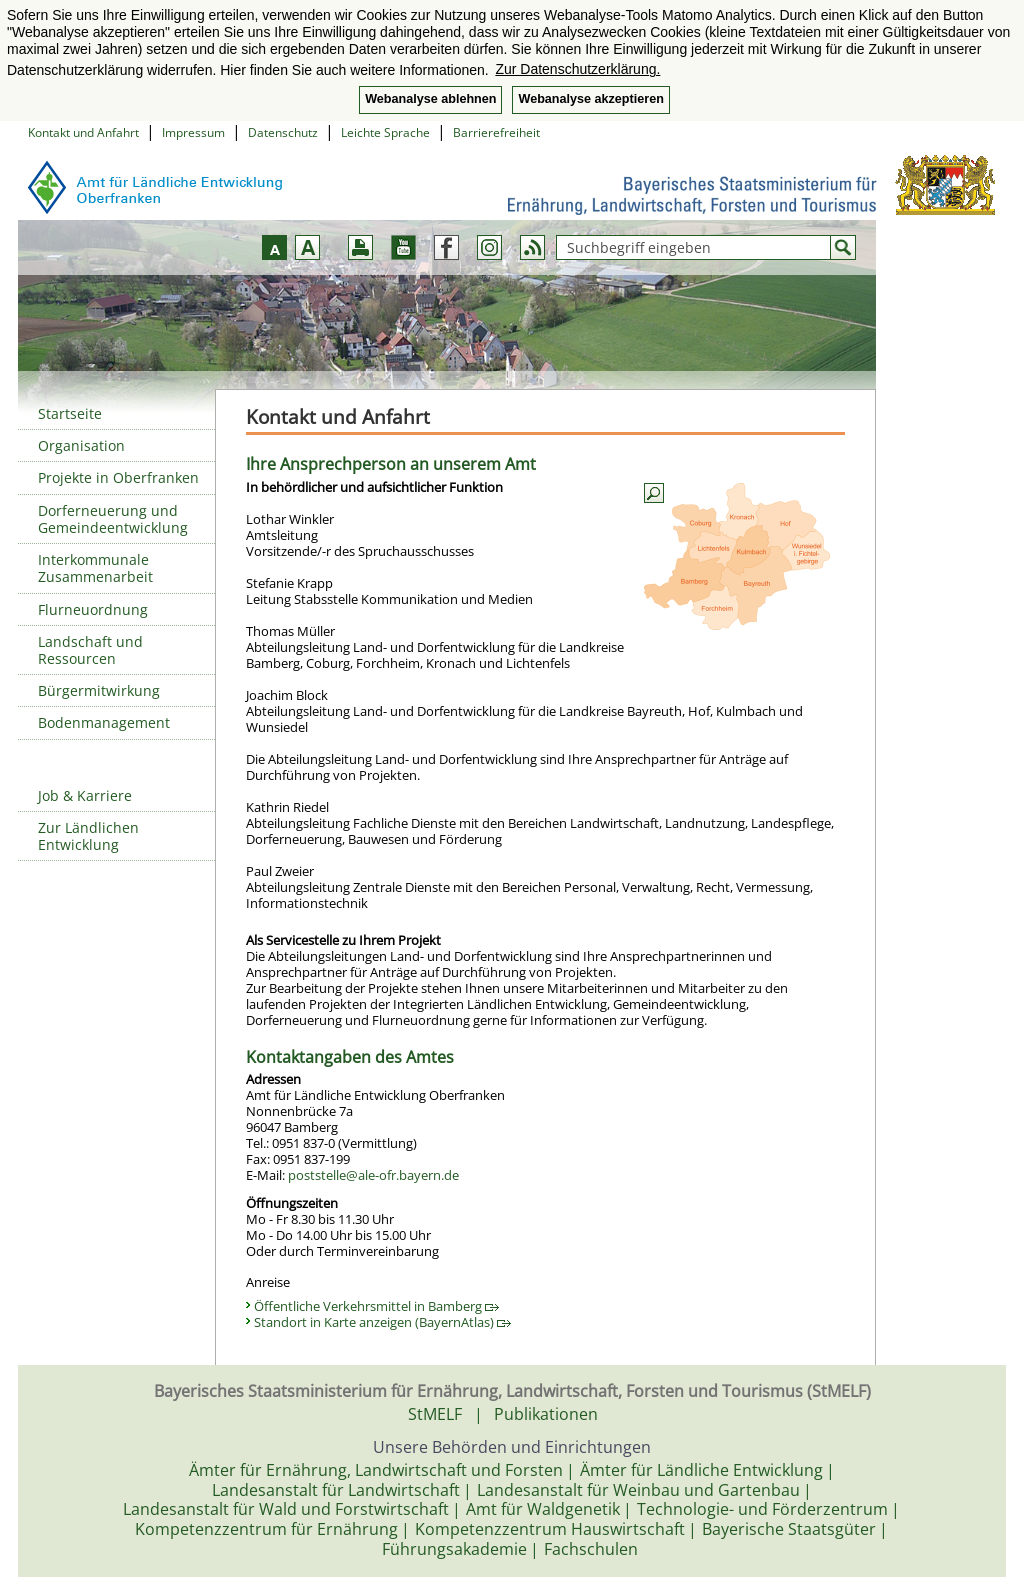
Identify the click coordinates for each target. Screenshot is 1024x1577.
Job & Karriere (85, 795)
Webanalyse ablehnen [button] (430, 99)
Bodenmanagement (104, 722)
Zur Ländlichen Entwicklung (88, 836)
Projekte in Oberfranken (118, 477)
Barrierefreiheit (496, 132)
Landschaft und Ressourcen (90, 650)
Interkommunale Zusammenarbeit (95, 568)
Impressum (193, 132)
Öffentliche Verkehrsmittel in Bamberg (376, 1306)
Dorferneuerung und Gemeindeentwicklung (113, 519)
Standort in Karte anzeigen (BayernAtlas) (382, 1322)
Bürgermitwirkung (99, 690)
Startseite (70, 413)
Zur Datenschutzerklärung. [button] (577, 69)
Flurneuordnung (93, 609)
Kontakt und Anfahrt (83, 132)
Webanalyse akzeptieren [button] (590, 99)
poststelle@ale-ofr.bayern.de (373, 1175)
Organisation (81, 445)
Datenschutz (283, 132)
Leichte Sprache (385, 132)
